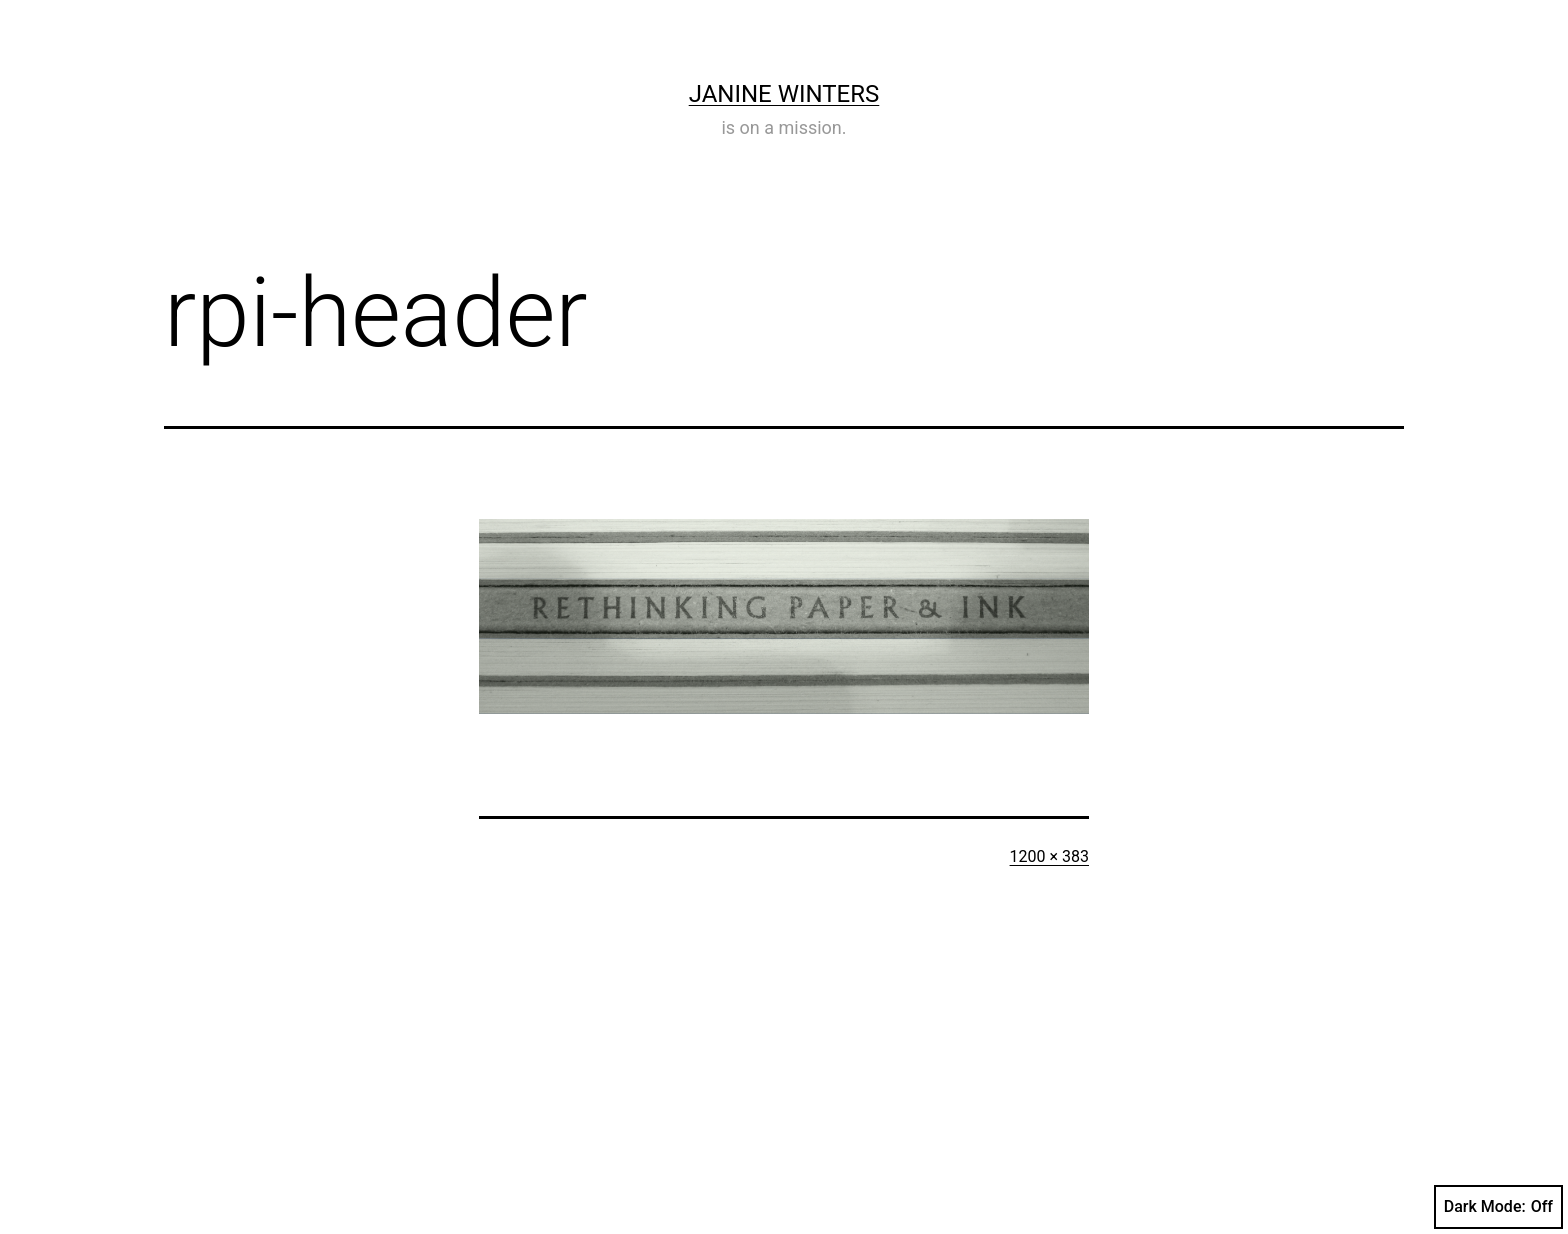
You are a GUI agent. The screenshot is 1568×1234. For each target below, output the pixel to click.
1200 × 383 (1049, 856)
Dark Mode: (1498, 1207)
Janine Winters (784, 94)
